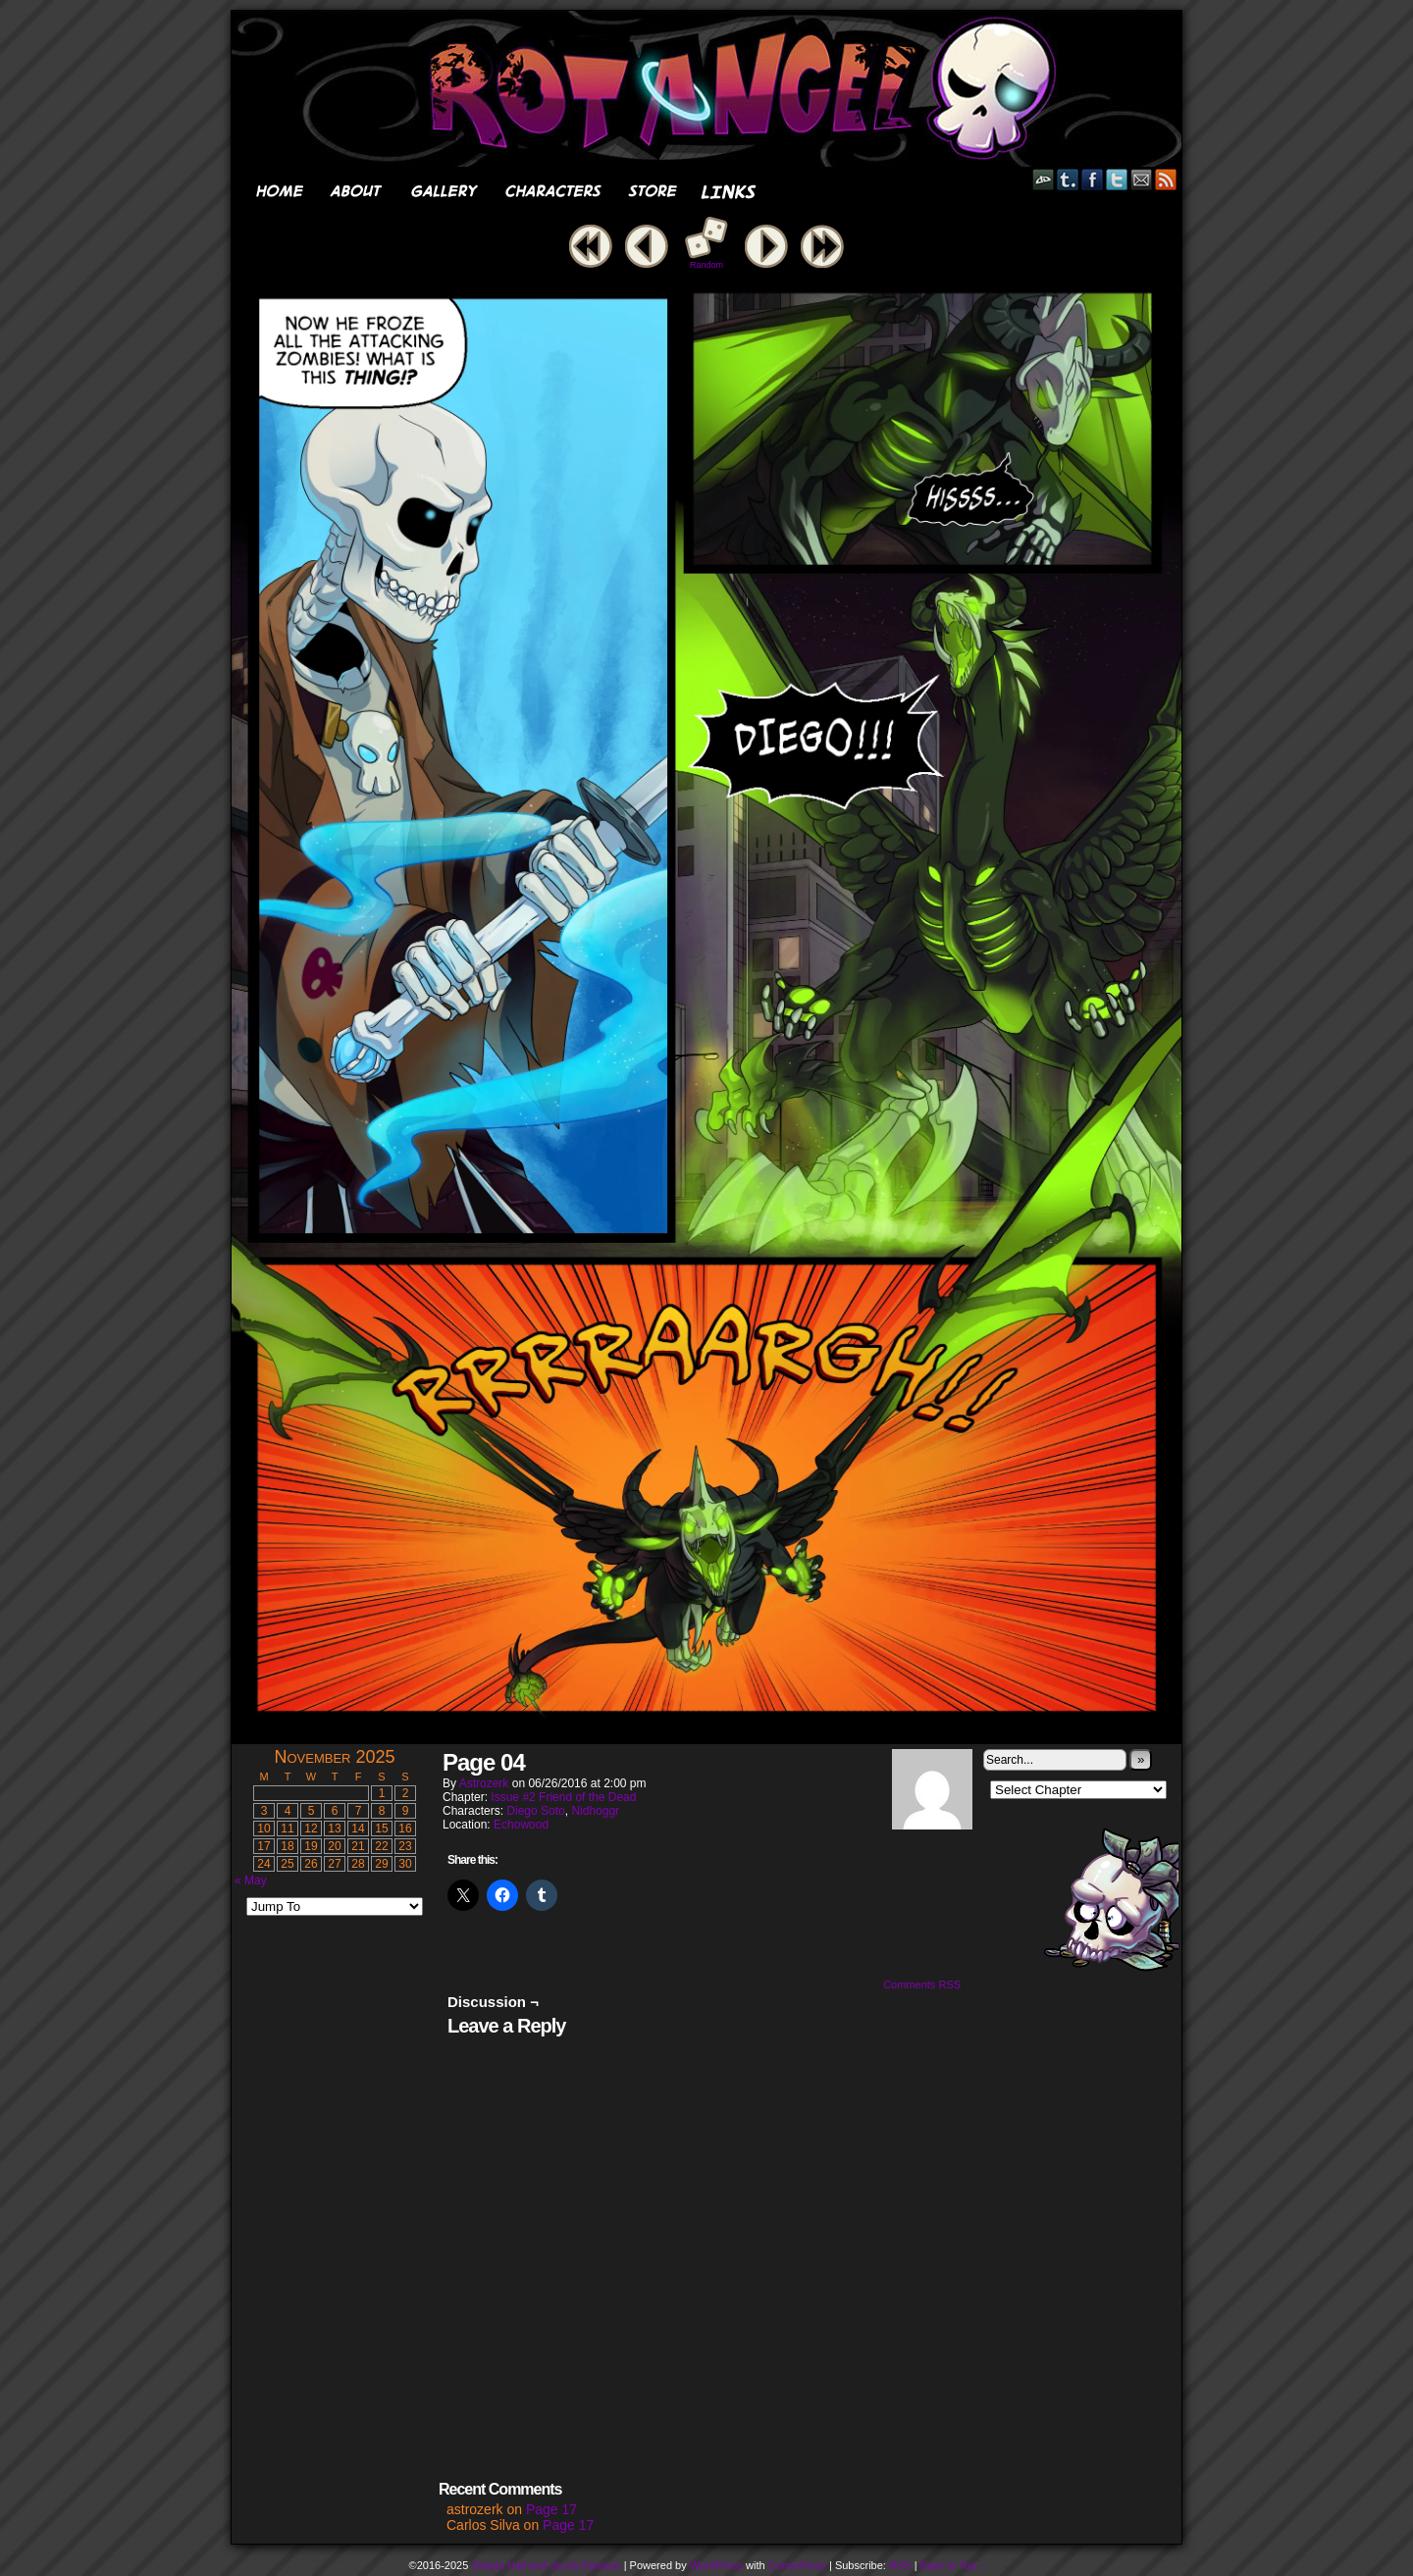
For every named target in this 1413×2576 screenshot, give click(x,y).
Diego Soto (535, 1811)
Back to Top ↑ (952, 2565)
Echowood (521, 1824)
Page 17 (551, 2509)
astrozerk (484, 1783)
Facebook (1092, 179)
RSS (1166, 179)
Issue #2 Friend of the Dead (563, 1797)
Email (1141, 179)
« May (251, 1880)
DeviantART (1043, 179)
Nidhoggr (595, 1811)
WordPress (716, 2565)
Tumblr (1068, 179)
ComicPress (797, 2565)
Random (706, 265)
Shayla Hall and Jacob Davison (545, 2565)
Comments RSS (922, 1984)
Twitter (1117, 179)
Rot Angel (712, 89)
